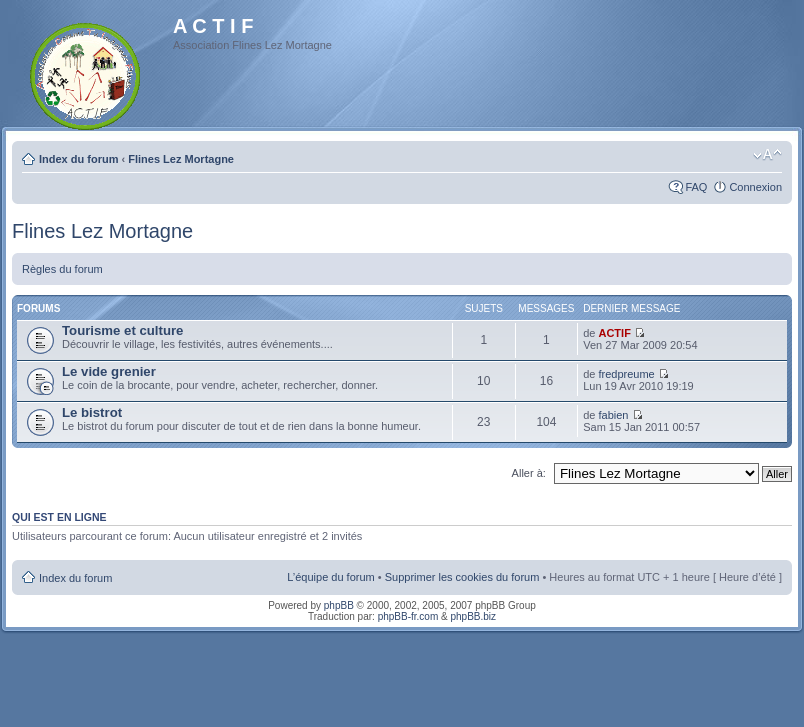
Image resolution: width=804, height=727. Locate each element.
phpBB (339, 605)
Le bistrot (92, 412)
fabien (613, 415)
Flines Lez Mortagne (181, 159)
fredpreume (626, 374)
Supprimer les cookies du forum (462, 577)
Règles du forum (62, 269)
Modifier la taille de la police (767, 155)
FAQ (696, 187)
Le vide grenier (109, 371)
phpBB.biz (473, 616)
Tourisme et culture (122, 330)
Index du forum (78, 159)
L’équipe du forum (330, 577)
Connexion (755, 187)
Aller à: (529, 473)
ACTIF (614, 333)
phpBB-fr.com (408, 616)
